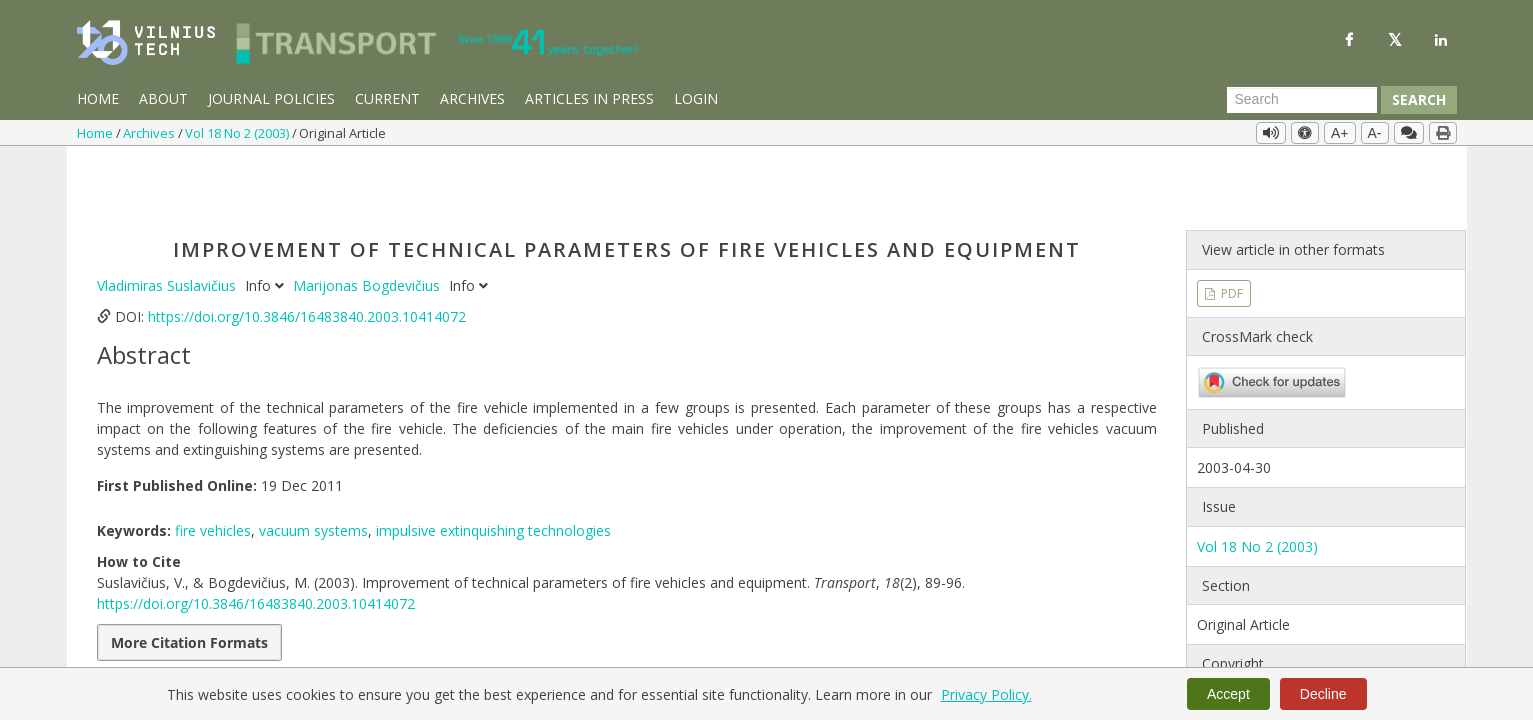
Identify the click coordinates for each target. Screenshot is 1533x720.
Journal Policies (271, 98)
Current (387, 98)
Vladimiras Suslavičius (168, 220)
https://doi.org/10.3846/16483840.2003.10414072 (307, 251)
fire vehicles (213, 465)
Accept (1228, 694)
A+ (1340, 133)
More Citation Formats (189, 577)
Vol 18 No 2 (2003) (238, 133)
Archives (472, 98)
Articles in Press (589, 98)
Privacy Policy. (986, 694)
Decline (1323, 694)
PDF (1230, 227)
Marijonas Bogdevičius (368, 220)
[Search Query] (1302, 100)
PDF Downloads (638, 627)
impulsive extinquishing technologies (493, 465)
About (163, 98)
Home (98, 98)
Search (1419, 99)
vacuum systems (313, 465)
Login (696, 98)
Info (266, 220)
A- (1375, 133)
